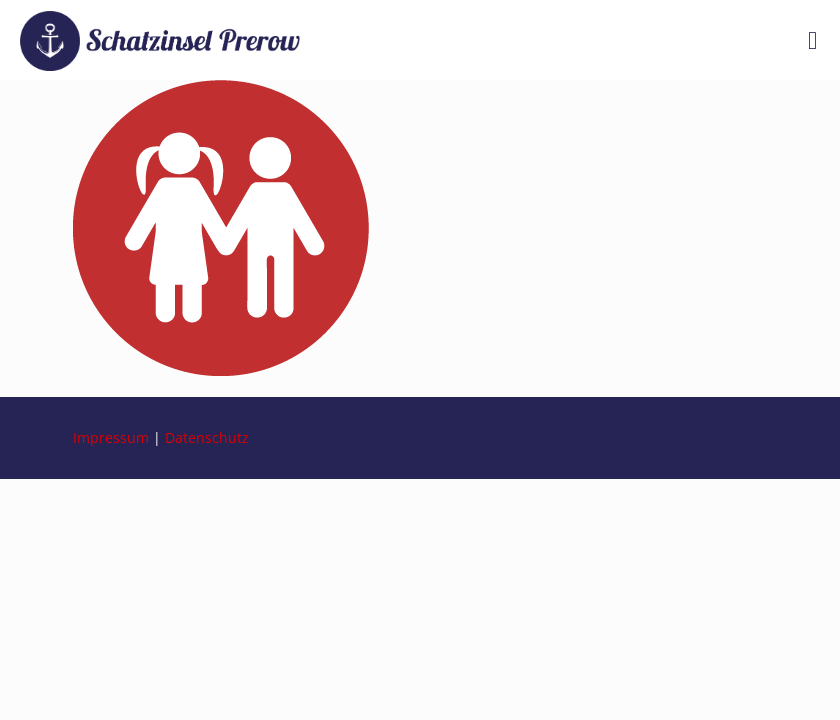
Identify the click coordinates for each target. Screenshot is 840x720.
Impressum (111, 437)
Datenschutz (207, 437)
